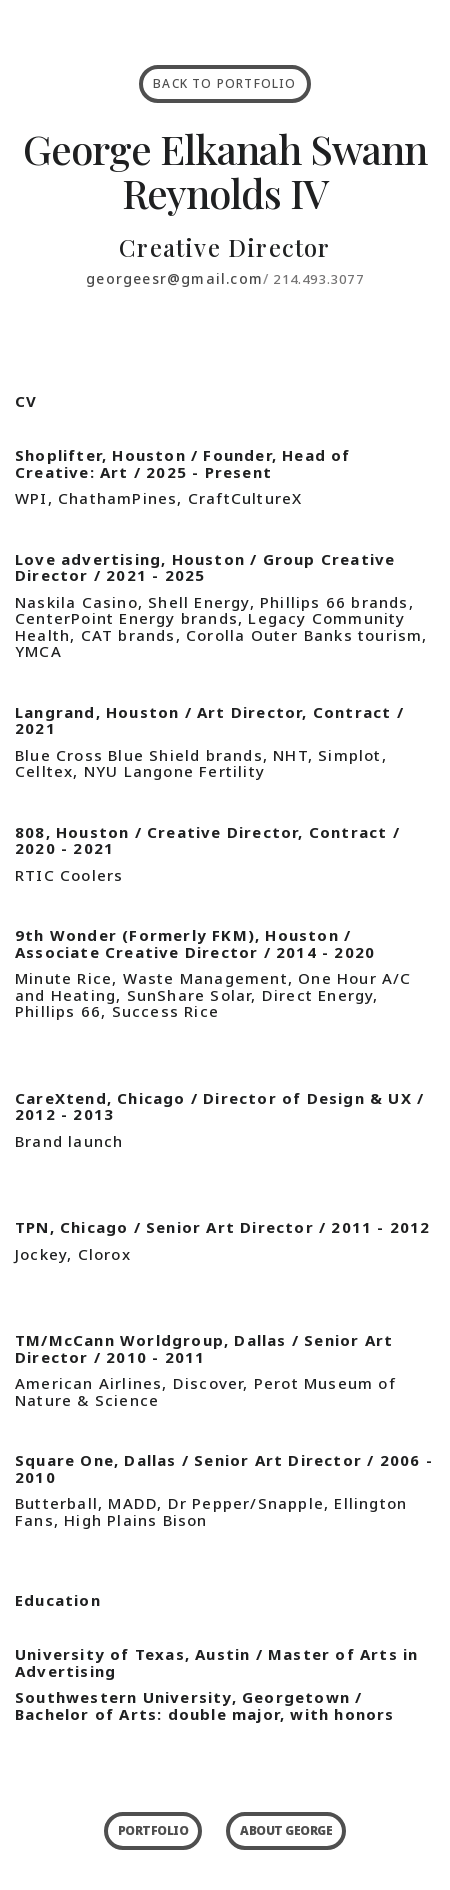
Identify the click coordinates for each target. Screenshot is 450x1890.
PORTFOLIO (153, 1830)
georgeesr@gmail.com (174, 278)
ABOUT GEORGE (286, 1830)
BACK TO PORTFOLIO (224, 83)
